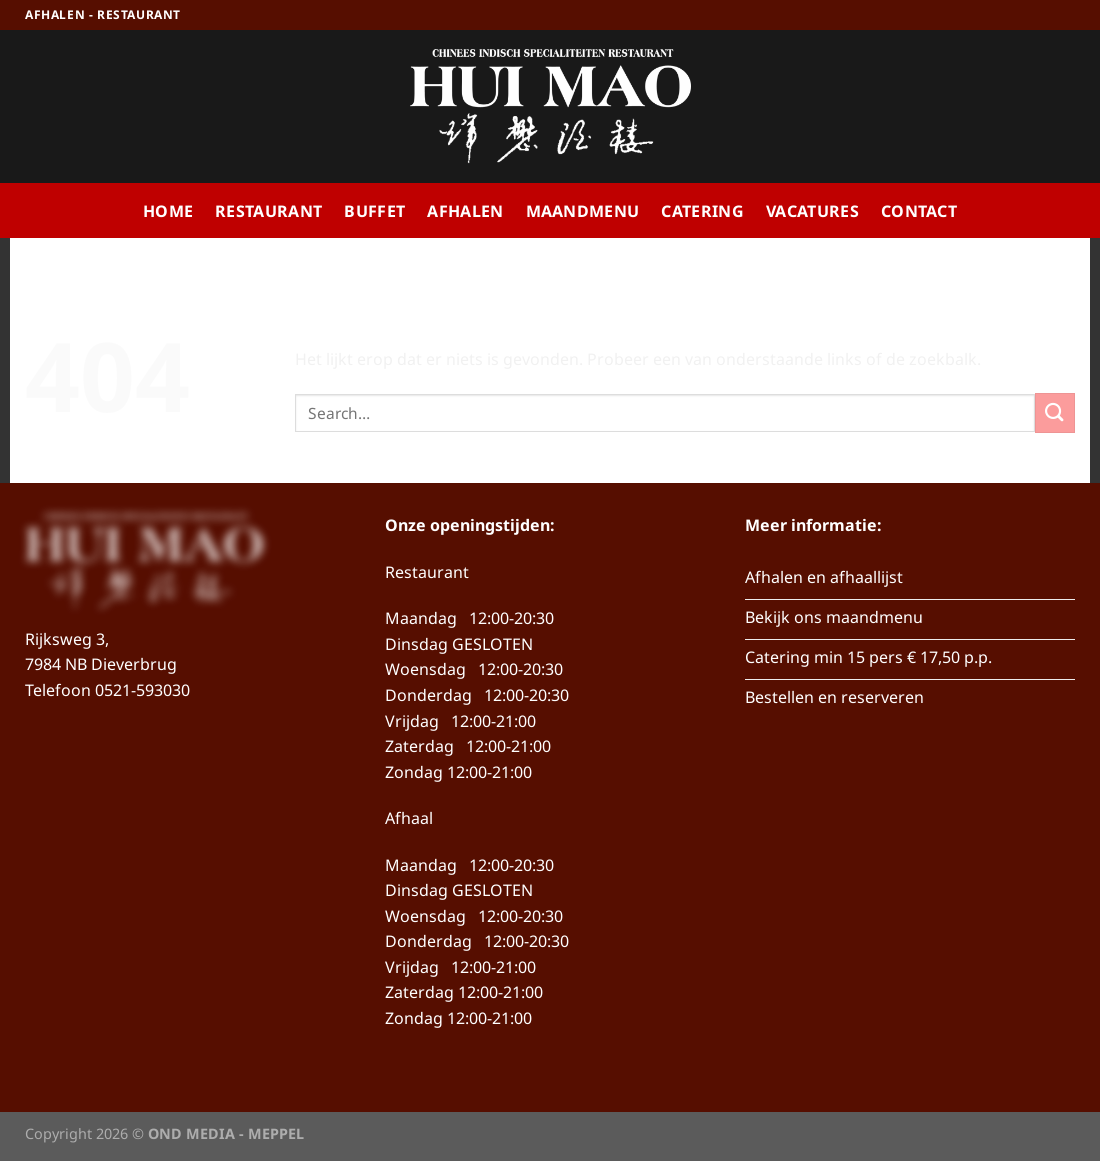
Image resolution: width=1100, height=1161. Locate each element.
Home (168, 211)
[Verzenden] (1055, 412)
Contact (919, 211)
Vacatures (812, 211)
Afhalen (465, 211)
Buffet (374, 211)
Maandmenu (583, 211)
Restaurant (268, 211)
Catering (702, 211)
